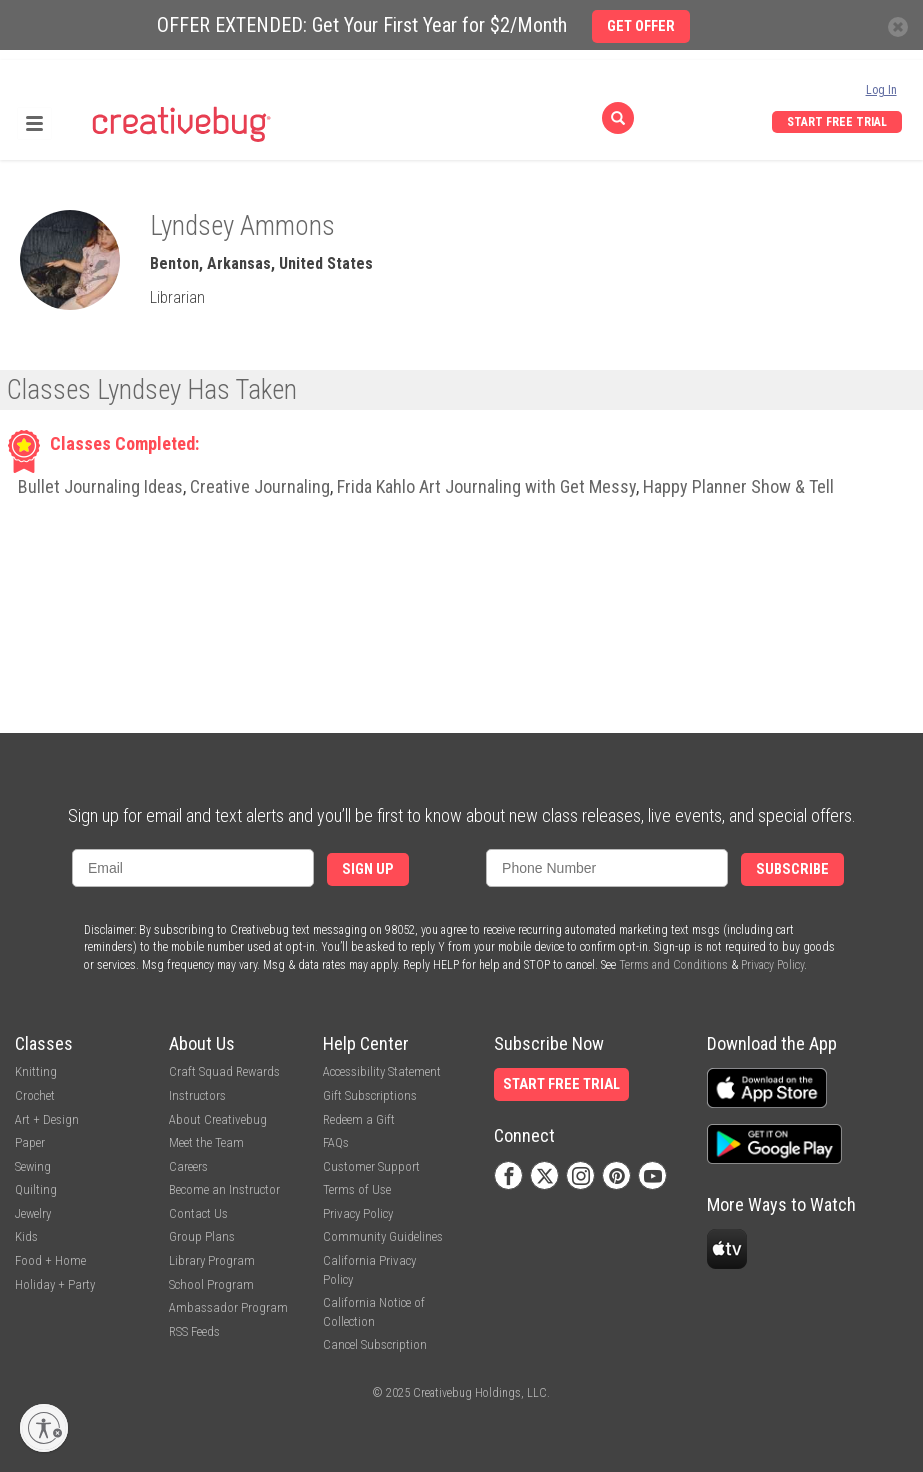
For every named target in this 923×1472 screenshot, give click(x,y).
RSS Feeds (194, 1331)
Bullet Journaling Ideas (100, 486)
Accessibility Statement (382, 1071)
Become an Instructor (224, 1189)
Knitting (36, 1071)
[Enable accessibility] (44, 1428)
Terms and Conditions (673, 965)
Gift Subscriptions (370, 1095)
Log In (881, 90)
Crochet (35, 1095)
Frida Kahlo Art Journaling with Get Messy (486, 486)
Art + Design (47, 1119)
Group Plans (202, 1236)
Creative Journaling (260, 486)
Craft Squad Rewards (224, 1071)
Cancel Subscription (375, 1344)
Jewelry (33, 1213)
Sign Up (368, 869)
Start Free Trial (837, 122)
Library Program (212, 1260)
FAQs (336, 1142)
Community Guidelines (383, 1236)
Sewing (33, 1166)
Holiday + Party (55, 1284)
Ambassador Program (228, 1307)
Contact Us (198, 1213)
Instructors (197, 1095)
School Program (211, 1284)
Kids (26, 1236)
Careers (188, 1166)
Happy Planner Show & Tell (738, 486)
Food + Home (50, 1260)
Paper (30, 1142)
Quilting (36, 1189)
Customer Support (371, 1166)
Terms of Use (357, 1189)
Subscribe (792, 869)
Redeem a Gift (359, 1119)
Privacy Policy (772, 965)
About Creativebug (218, 1119)
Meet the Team (206, 1142)
